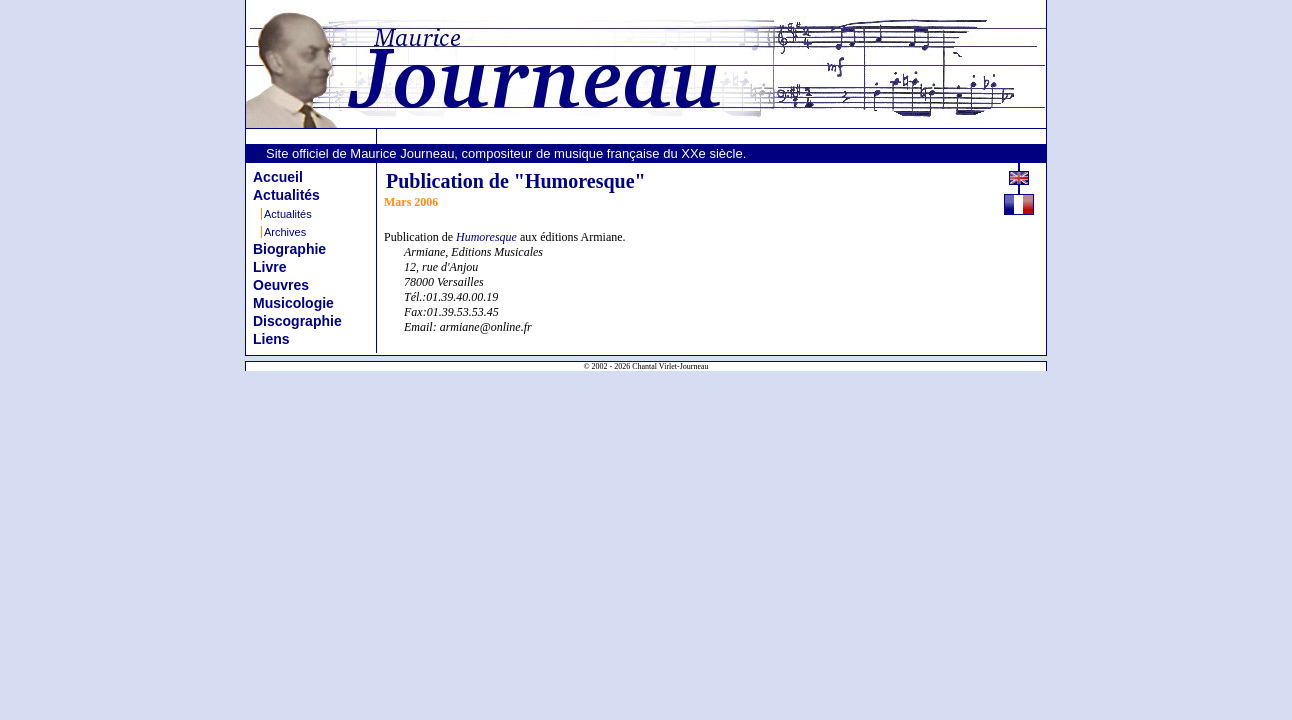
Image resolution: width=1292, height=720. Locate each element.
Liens (271, 339)
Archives (285, 232)
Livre (269, 267)
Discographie (297, 321)
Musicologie (293, 303)
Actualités (286, 195)
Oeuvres (281, 285)
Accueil (278, 177)
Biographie (289, 249)
